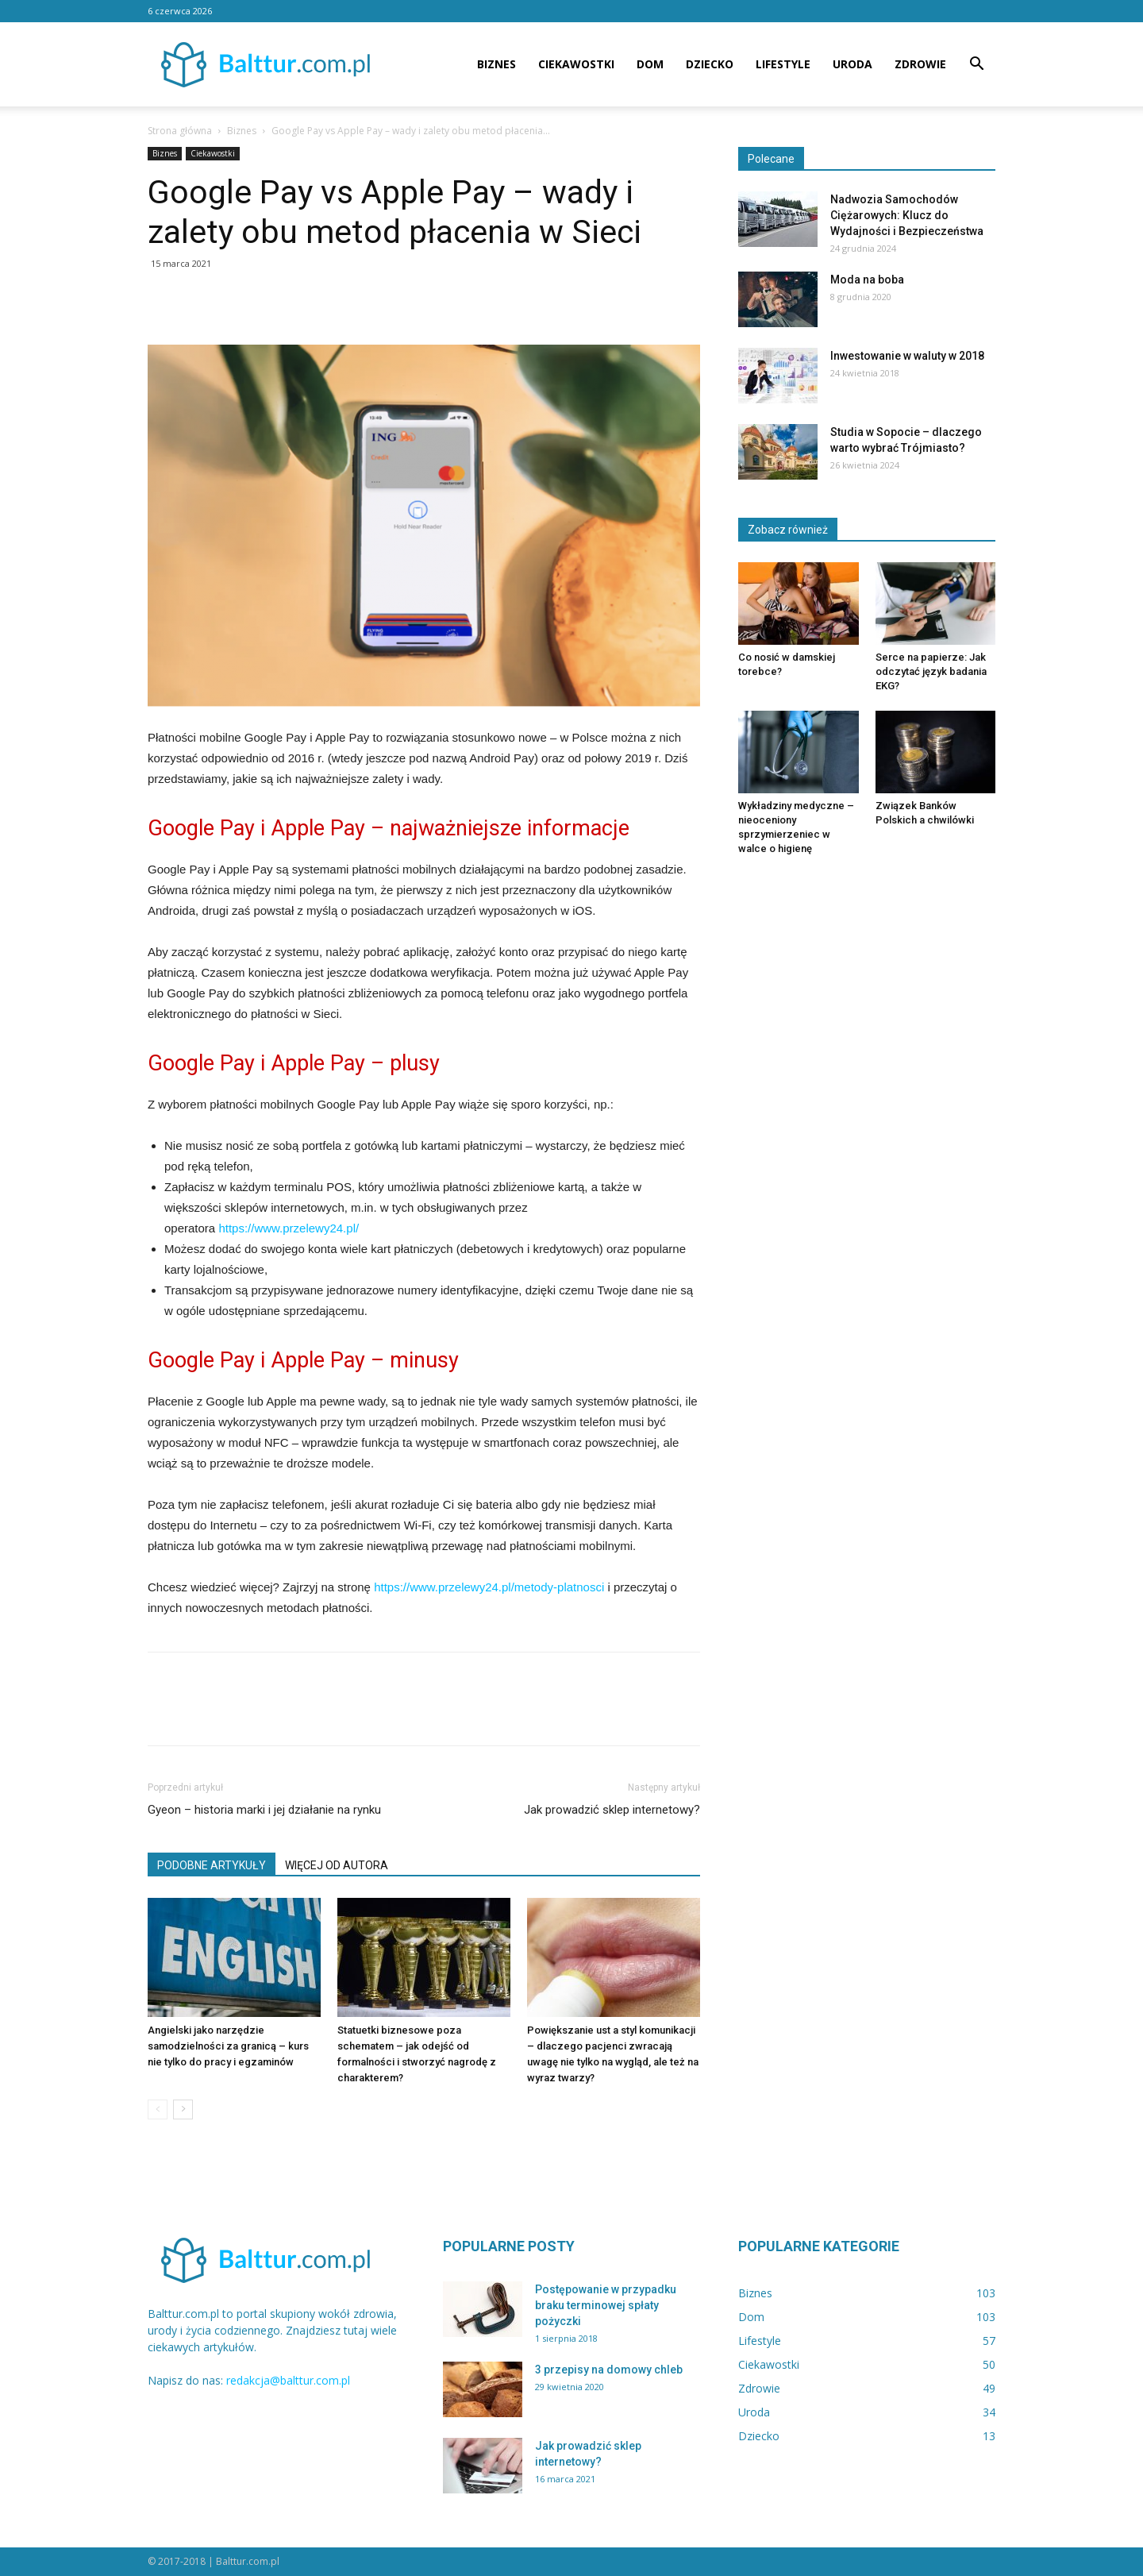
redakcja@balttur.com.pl (288, 2380)
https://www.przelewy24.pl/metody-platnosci (489, 1587)
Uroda (852, 63)
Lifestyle (783, 63)
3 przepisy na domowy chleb (609, 2369)
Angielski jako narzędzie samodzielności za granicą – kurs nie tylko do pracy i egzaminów (228, 2046)
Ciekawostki (576, 63)
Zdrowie (920, 63)
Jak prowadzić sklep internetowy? (612, 1810)
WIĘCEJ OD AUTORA (336, 1865)
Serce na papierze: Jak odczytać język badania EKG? (931, 671)
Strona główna (180, 130)
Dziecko (709, 63)
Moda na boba (867, 279)
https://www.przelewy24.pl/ (288, 1228)
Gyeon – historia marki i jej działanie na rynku (264, 1810)
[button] (976, 65)
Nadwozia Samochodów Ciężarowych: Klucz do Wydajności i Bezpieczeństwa (906, 215)
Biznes (496, 63)
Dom (650, 63)
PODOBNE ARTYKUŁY (211, 1865)
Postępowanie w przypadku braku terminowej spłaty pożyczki (605, 2305)
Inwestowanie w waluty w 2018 (907, 355)
